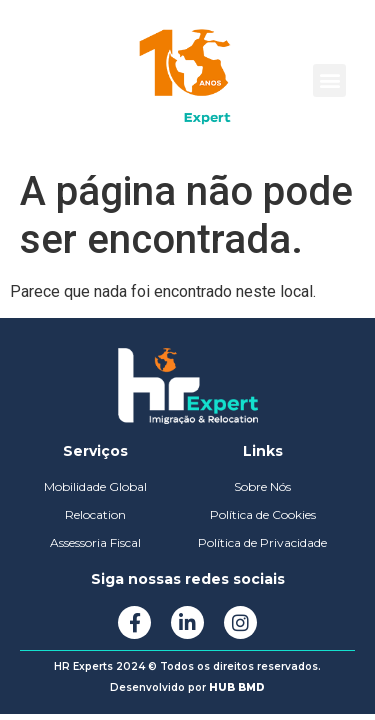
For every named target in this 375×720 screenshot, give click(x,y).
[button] (329, 80)
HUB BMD (237, 687)
